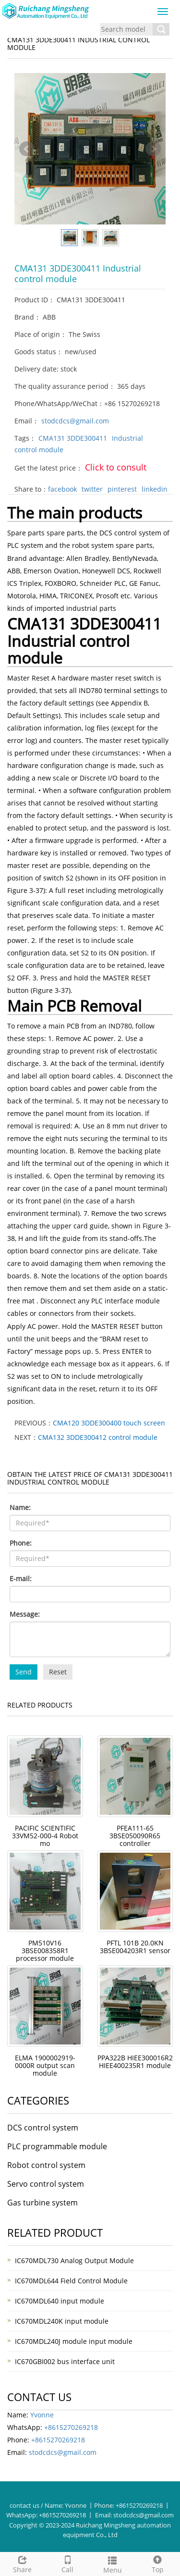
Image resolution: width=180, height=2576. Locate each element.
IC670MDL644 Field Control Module (71, 2280)
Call (67, 2563)
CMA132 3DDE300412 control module (97, 1437)
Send (23, 1671)
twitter (92, 489)
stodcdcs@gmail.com (75, 420)
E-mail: (21, 1578)
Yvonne (42, 2414)
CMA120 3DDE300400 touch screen (109, 1422)
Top (157, 2563)
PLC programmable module (57, 2146)
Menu (112, 2564)
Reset (58, 1671)
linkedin (155, 489)
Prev (27, 149)
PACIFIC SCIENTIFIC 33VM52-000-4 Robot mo (45, 1835)
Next (153, 149)
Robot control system (46, 2165)
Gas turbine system (42, 2202)
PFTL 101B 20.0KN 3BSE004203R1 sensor (135, 1946)
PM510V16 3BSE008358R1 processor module (45, 1950)
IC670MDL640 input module (59, 2300)
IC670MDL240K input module (61, 2321)
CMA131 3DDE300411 (72, 438)
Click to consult (115, 467)
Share (22, 2563)
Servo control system (45, 2184)
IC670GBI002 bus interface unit (65, 2361)
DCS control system (42, 2127)
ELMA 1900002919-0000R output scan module (45, 2065)
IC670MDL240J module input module (73, 2341)
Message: (25, 1614)
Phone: (21, 1543)
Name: (20, 1507)
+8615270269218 (71, 2427)
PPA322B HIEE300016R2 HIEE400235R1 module (135, 2061)
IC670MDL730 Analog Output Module (74, 2260)
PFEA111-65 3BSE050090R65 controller (134, 1835)
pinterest (122, 489)
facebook (62, 489)
